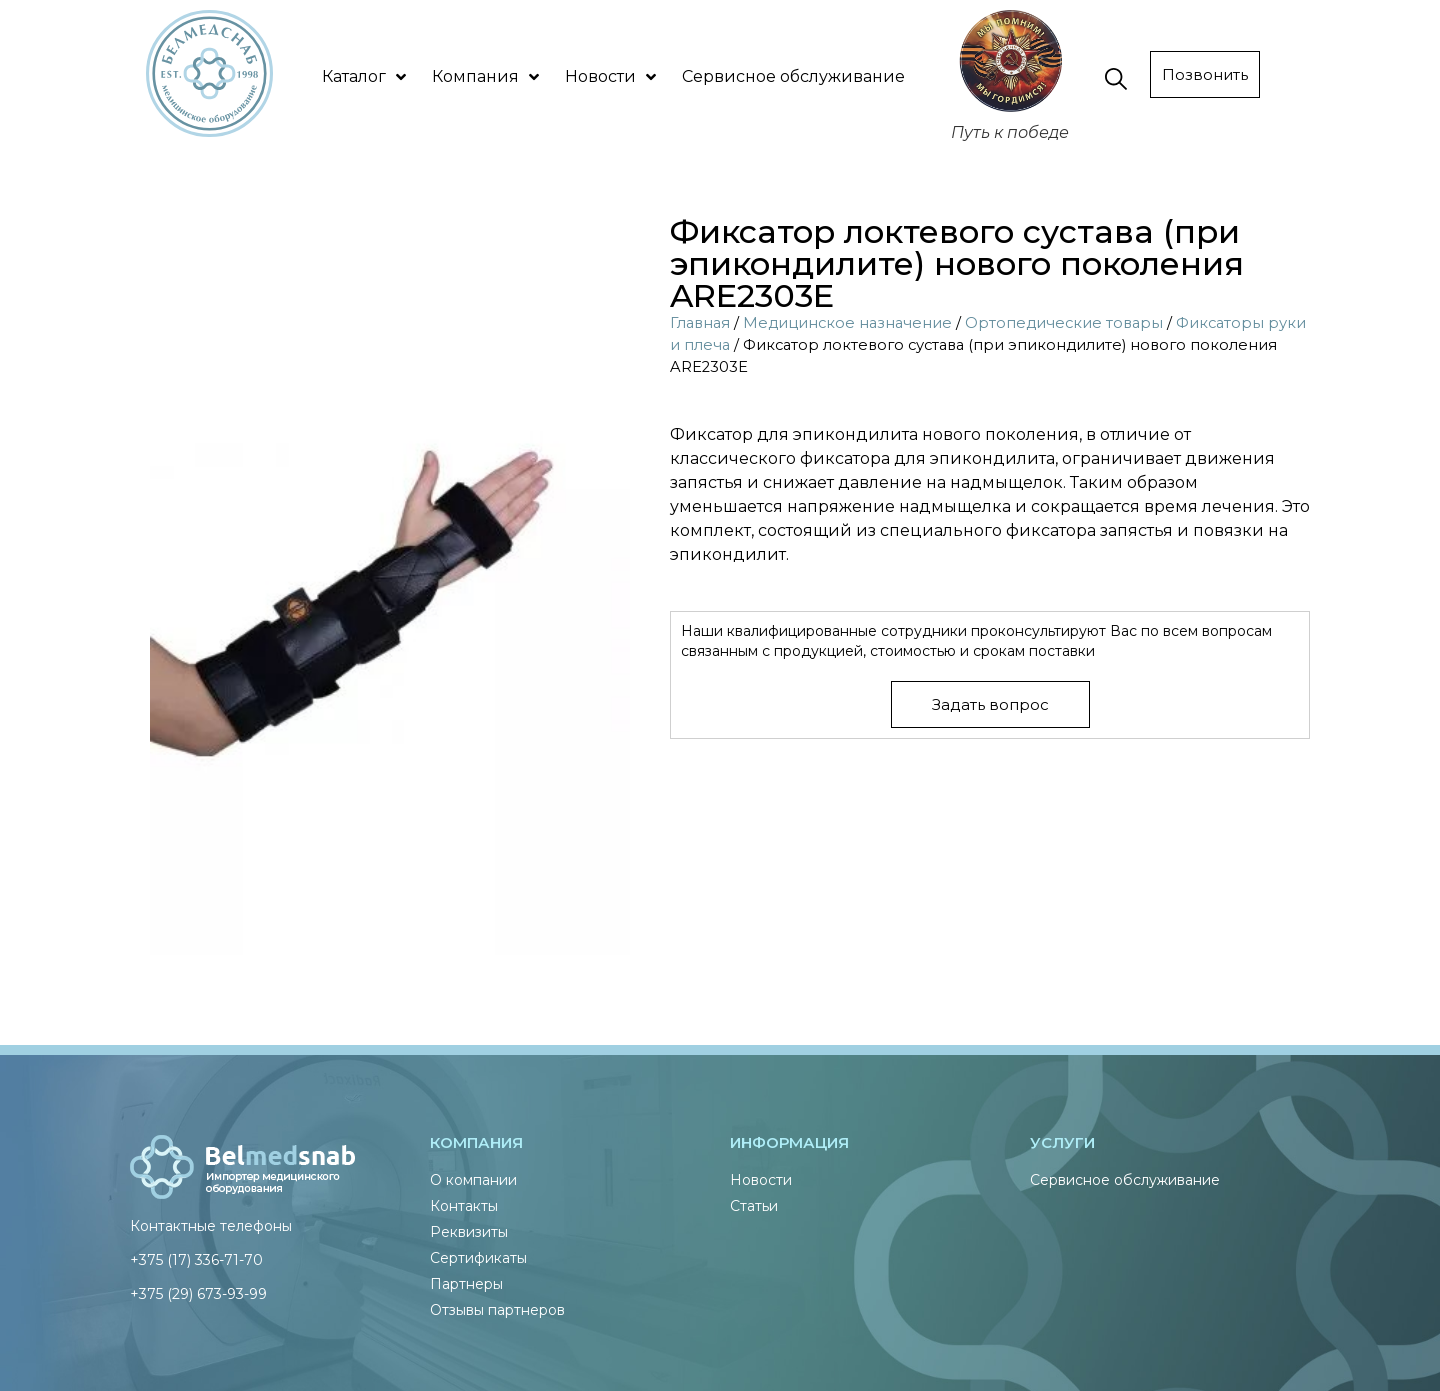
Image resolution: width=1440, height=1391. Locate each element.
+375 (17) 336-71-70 (196, 1260)
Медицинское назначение (847, 323)
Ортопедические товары (1064, 323)
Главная (700, 323)
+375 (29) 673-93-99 (198, 1294)
